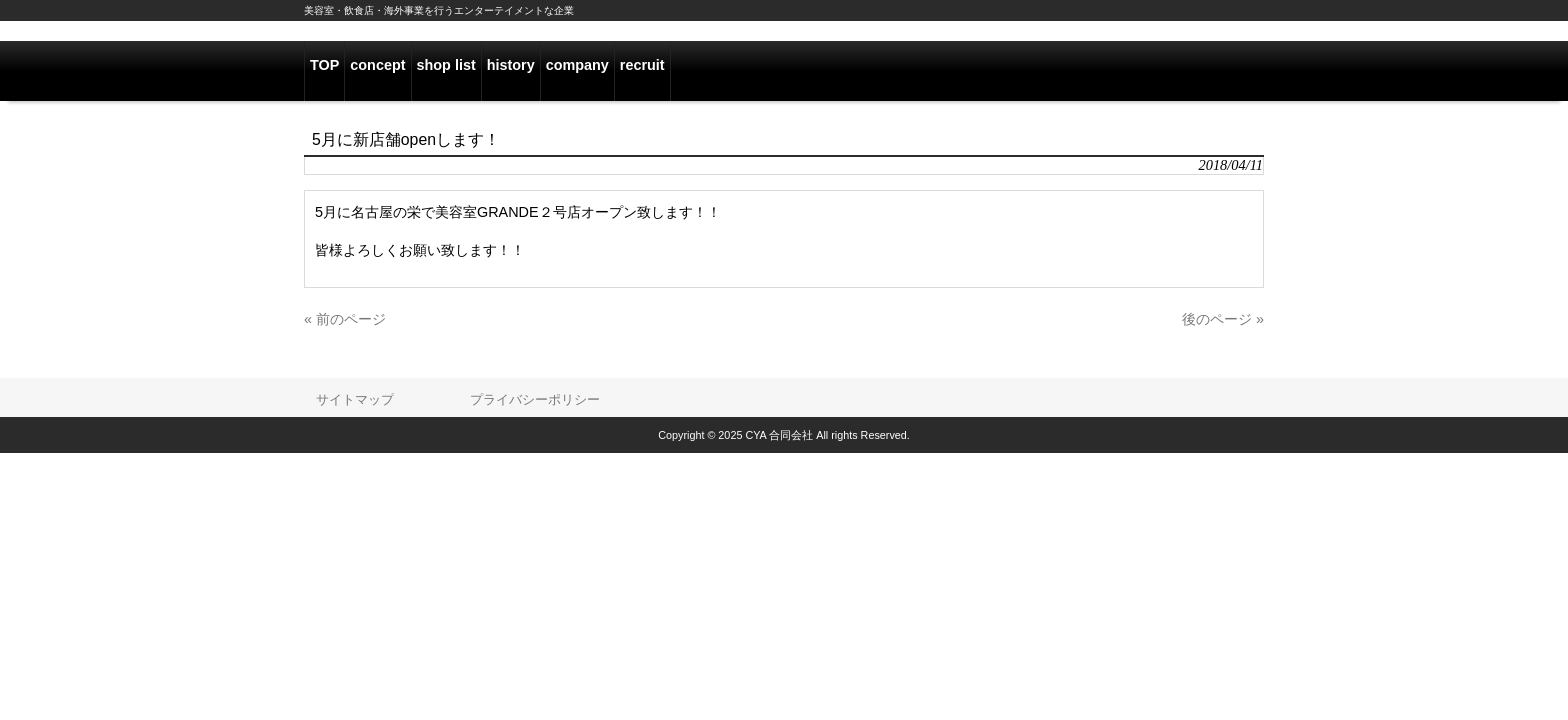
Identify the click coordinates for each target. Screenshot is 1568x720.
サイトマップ (355, 399)
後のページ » (1223, 319)
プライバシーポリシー (535, 399)
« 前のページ (345, 319)
